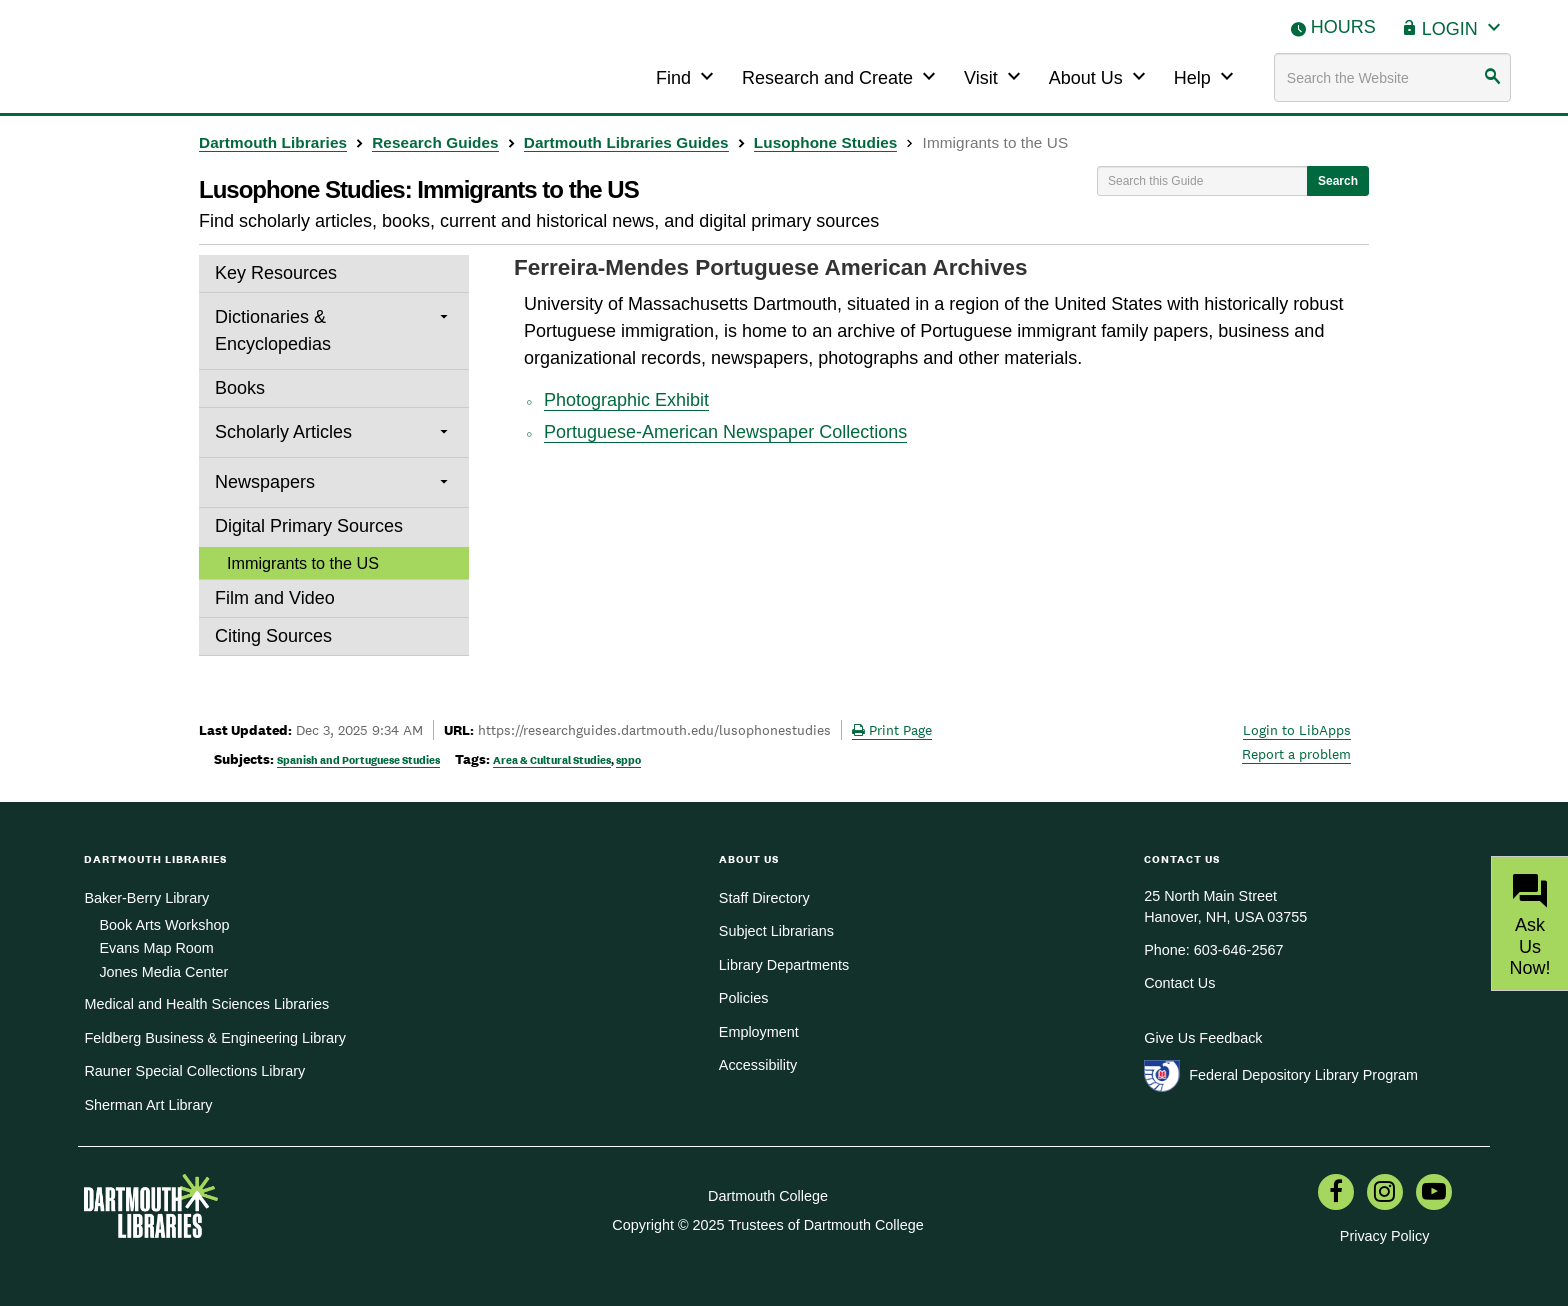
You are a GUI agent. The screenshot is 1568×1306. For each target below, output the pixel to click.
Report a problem (1296, 754)
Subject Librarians (776, 931)
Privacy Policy (1385, 1236)
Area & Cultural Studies (552, 760)
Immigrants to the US (303, 563)
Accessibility (758, 1065)
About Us (1100, 75)
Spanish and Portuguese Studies (358, 760)
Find (687, 75)
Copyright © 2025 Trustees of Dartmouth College (767, 1225)
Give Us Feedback (1203, 1038)
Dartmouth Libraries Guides (626, 142)
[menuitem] (1336, 1194)
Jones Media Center (163, 972)
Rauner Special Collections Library (194, 1071)
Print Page (892, 730)
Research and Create (841, 75)
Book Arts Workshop (164, 925)
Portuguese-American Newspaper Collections (725, 432)
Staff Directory (764, 898)
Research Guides (435, 142)
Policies (744, 998)
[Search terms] (1393, 77)
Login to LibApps (1297, 730)
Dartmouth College (768, 1196)
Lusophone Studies (826, 142)
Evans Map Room (156, 948)
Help (1206, 75)
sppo (628, 760)
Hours (1343, 27)
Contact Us (1179, 983)
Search (1338, 181)
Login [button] (1464, 26)
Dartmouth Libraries (273, 142)
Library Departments (784, 965)
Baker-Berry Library (146, 898)
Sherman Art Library (148, 1105)
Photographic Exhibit (626, 400)
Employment (759, 1032)
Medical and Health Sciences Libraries (206, 1004)
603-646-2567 (1239, 950)
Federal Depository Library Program (1303, 1075)
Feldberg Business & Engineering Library (215, 1038)
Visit (995, 75)
